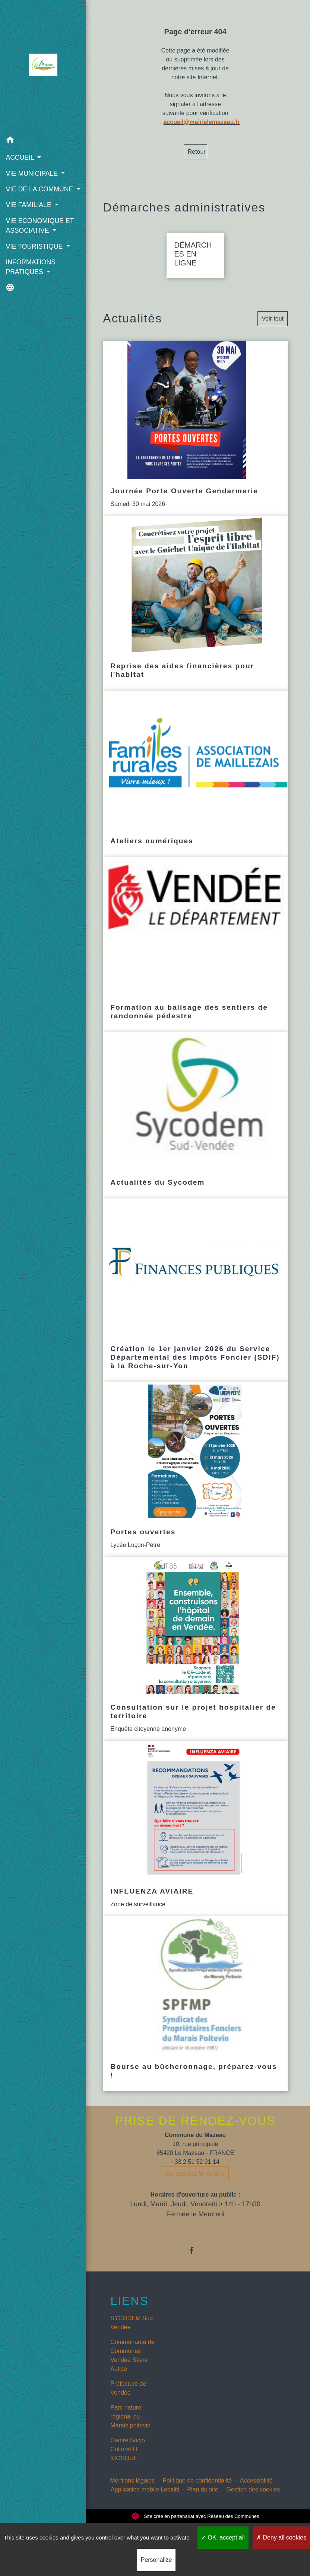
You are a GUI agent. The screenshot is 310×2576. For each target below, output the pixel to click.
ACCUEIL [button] (21, 157)
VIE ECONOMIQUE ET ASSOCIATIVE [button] (39, 235)
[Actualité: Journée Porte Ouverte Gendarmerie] (195, 428)
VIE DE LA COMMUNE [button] (39, 189)
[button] (40, 141)
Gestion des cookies (253, 2489)
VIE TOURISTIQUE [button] (35, 256)
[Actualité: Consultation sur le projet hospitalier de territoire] (195, 1649)
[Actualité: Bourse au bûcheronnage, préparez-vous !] (195, 2003)
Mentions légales (132, 2480)
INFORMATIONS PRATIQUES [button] (31, 276)
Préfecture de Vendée (128, 2388)
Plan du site (202, 2489)
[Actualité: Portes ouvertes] (195, 1469)
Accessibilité (256, 2480)
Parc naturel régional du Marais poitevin (130, 2416)
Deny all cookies (281, 2537)
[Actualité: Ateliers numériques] (195, 774)
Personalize (156, 2560)
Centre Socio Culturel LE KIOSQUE (127, 2449)
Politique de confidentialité (197, 2480)
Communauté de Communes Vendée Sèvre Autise (132, 2355)
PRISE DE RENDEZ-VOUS (195, 2120)
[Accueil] (40, 65)
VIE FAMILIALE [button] (29, 215)
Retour (197, 152)
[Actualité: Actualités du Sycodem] (195, 1115)
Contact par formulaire (195, 2174)
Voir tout (273, 318)
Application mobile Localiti (145, 2489)
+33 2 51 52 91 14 (195, 2162)
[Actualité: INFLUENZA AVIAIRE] (195, 1828)
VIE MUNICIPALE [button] (32, 173)
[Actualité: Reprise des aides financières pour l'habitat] (195, 603)
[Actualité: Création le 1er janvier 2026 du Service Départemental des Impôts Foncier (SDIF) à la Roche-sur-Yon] (195, 1290)
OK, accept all (223, 2537)
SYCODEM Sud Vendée (131, 2322)
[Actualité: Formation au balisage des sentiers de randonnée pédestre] (195, 944)
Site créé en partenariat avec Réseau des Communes (195, 2516)
